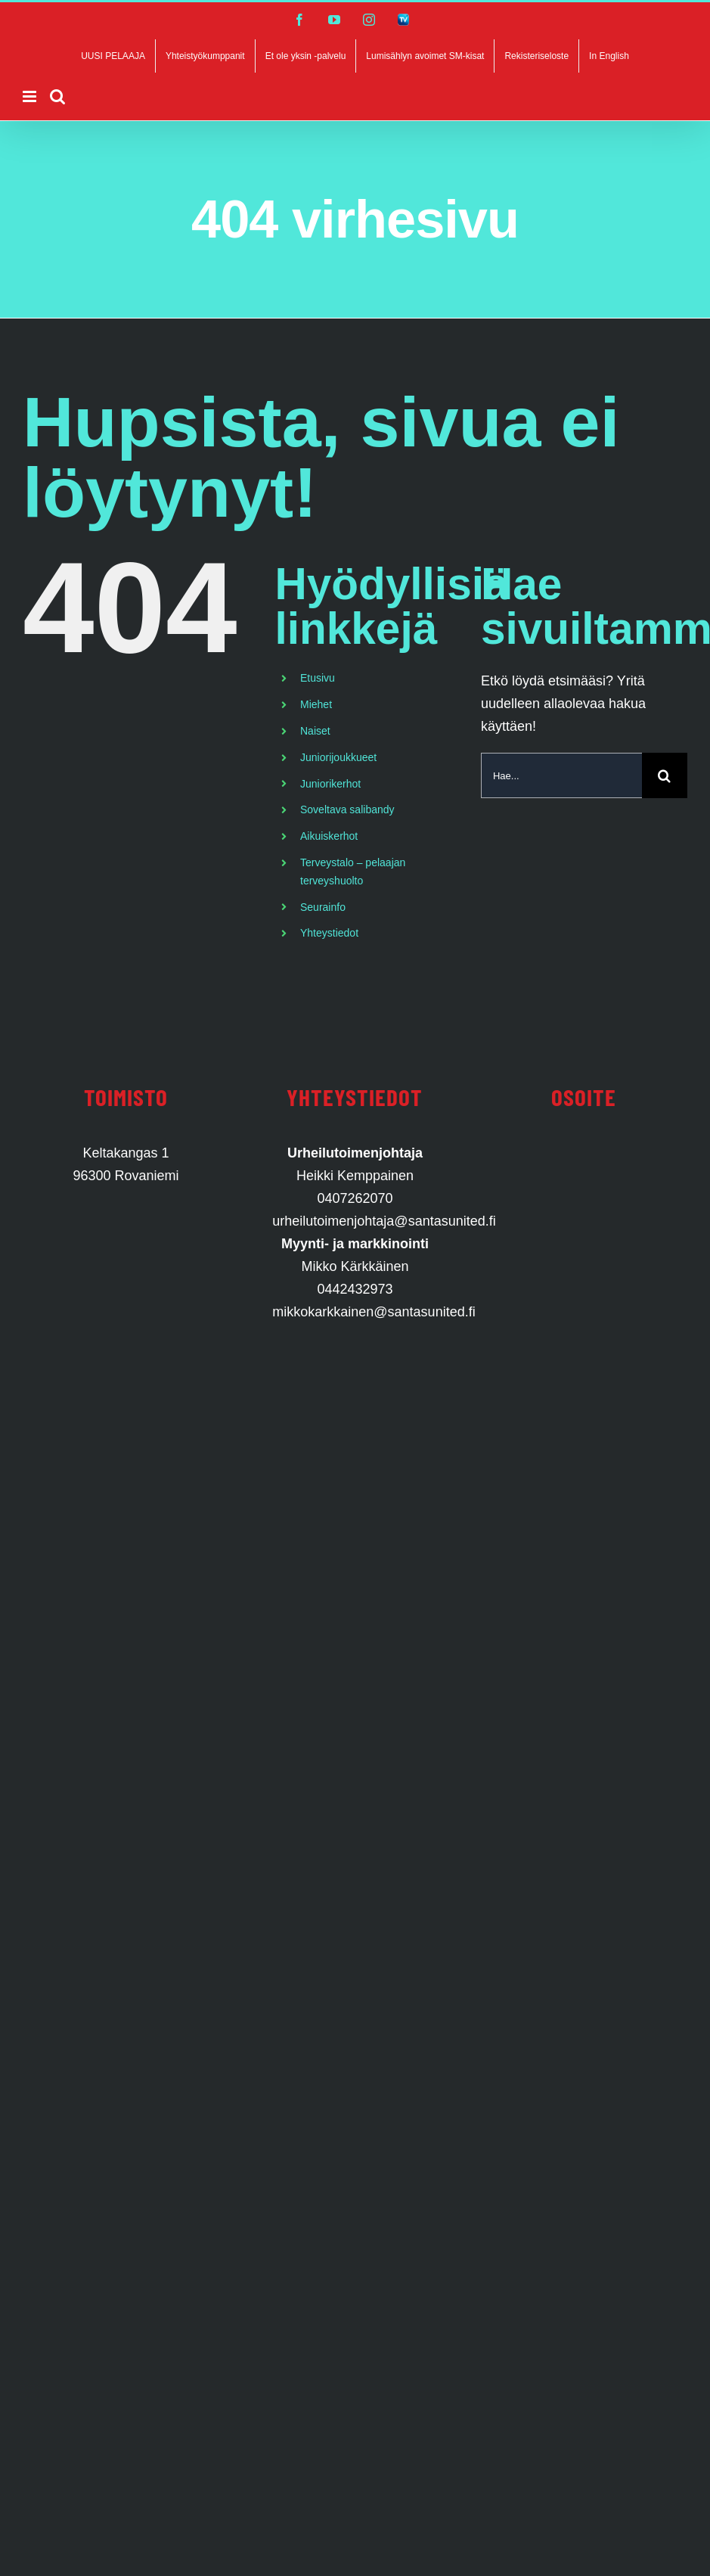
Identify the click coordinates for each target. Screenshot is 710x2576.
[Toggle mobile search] (57, 96)
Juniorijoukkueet (338, 757)
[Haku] (664, 775)
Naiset (315, 731)
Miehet (316, 704)
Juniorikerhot (330, 784)
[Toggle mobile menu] (31, 96)
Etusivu (317, 678)
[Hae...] (561, 775)
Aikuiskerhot (329, 836)
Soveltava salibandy (347, 809)
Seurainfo (323, 907)
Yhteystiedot (329, 933)
